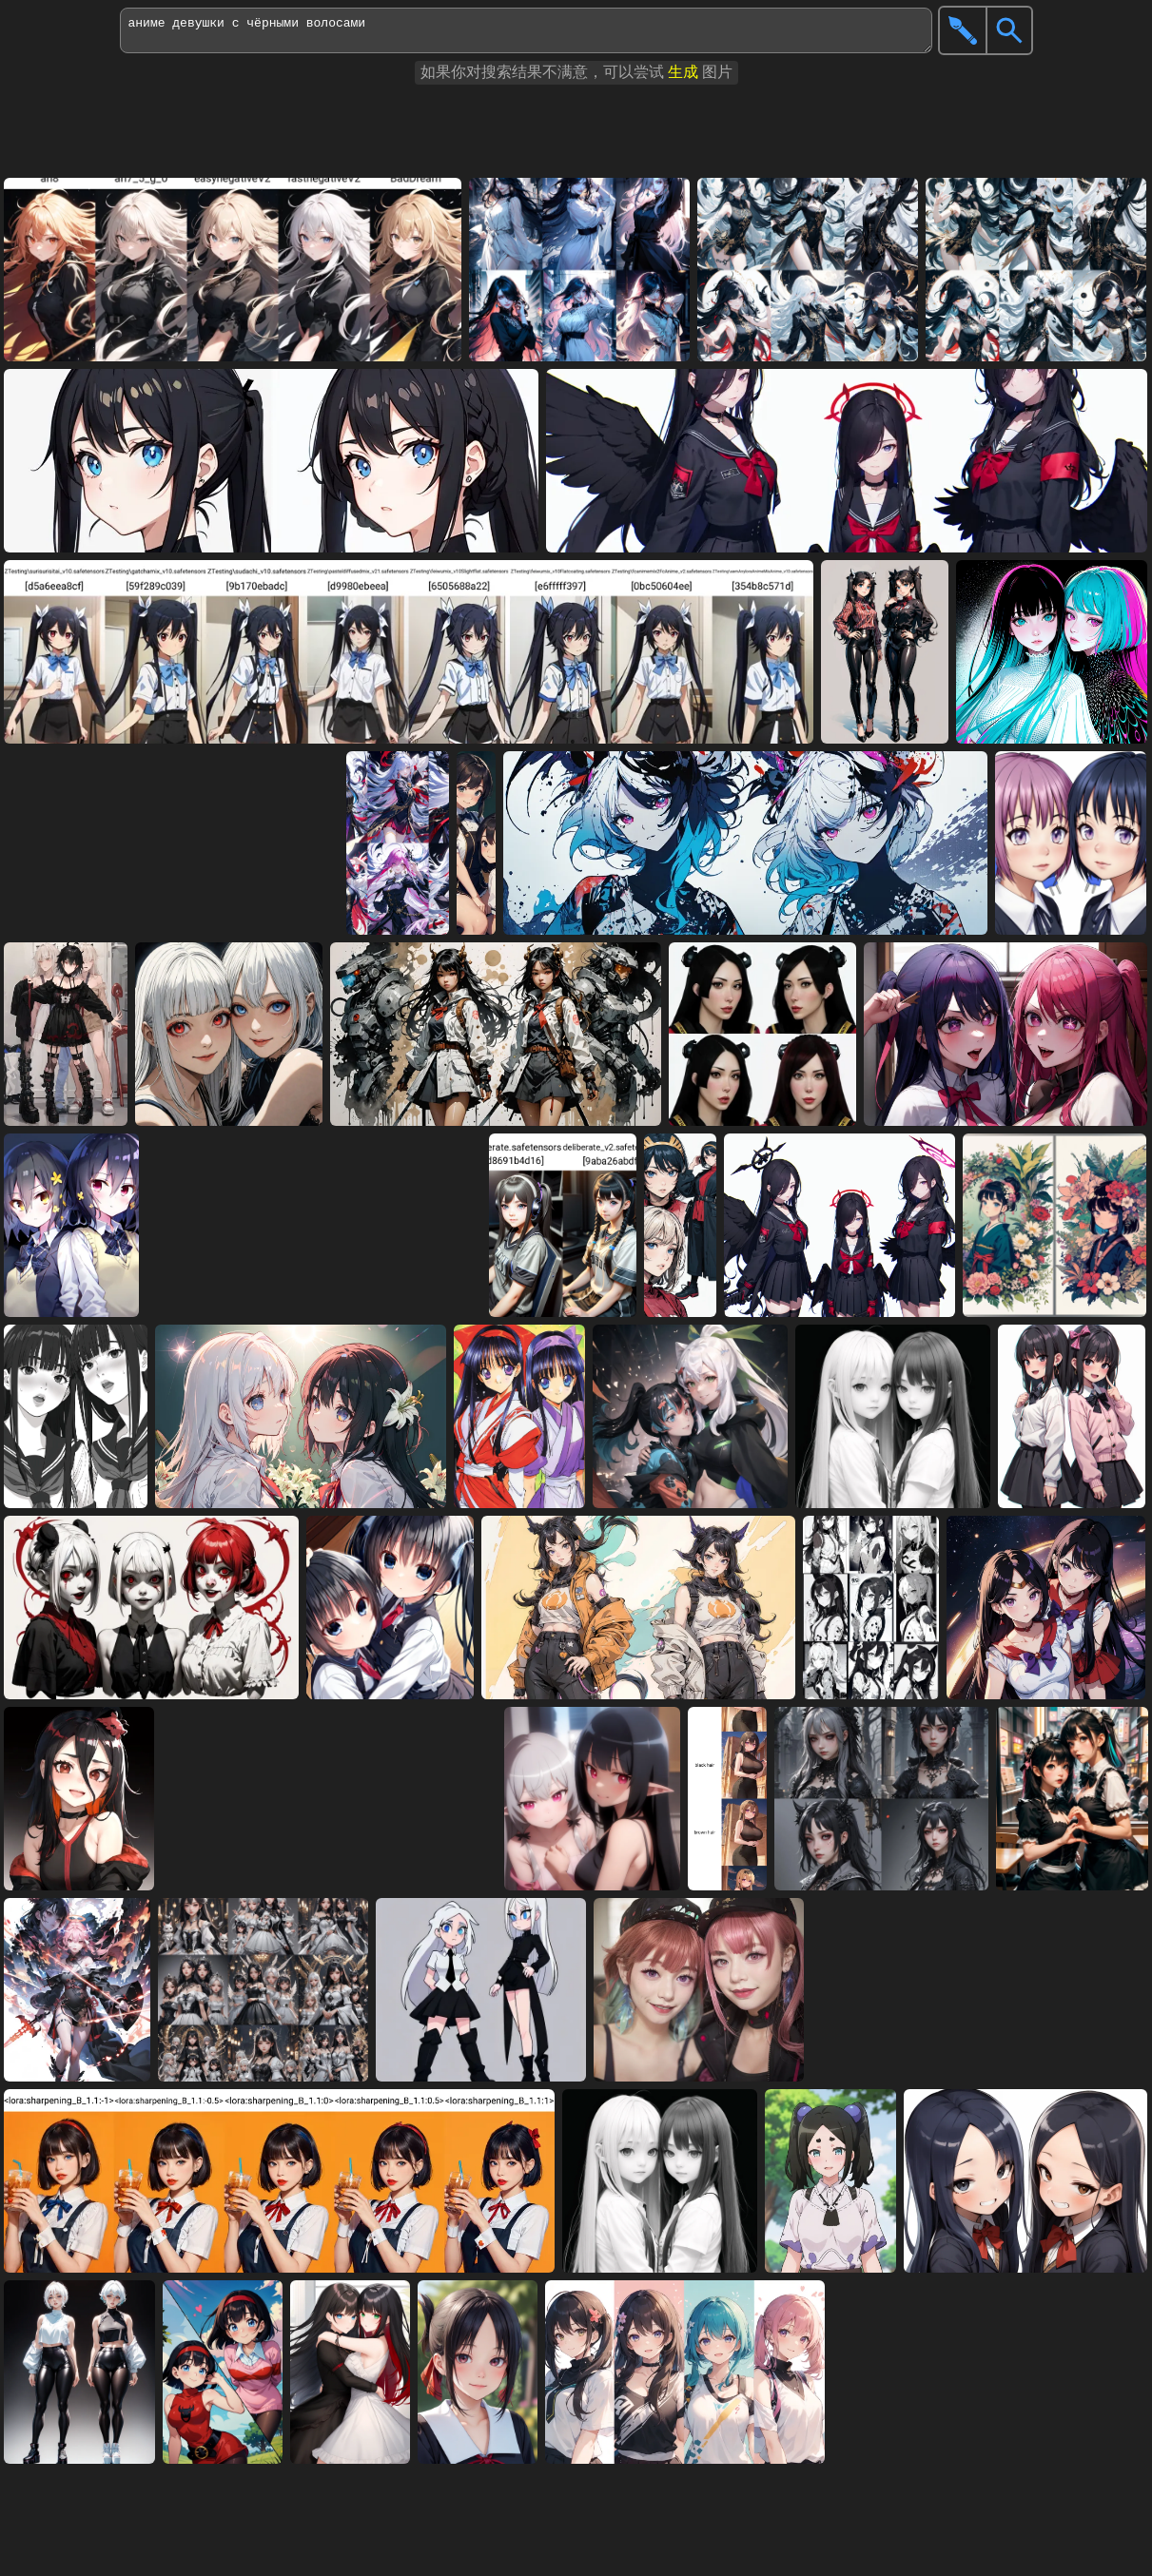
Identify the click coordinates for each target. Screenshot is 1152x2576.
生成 (683, 72)
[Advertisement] (475, 131)
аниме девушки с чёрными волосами (526, 30)
